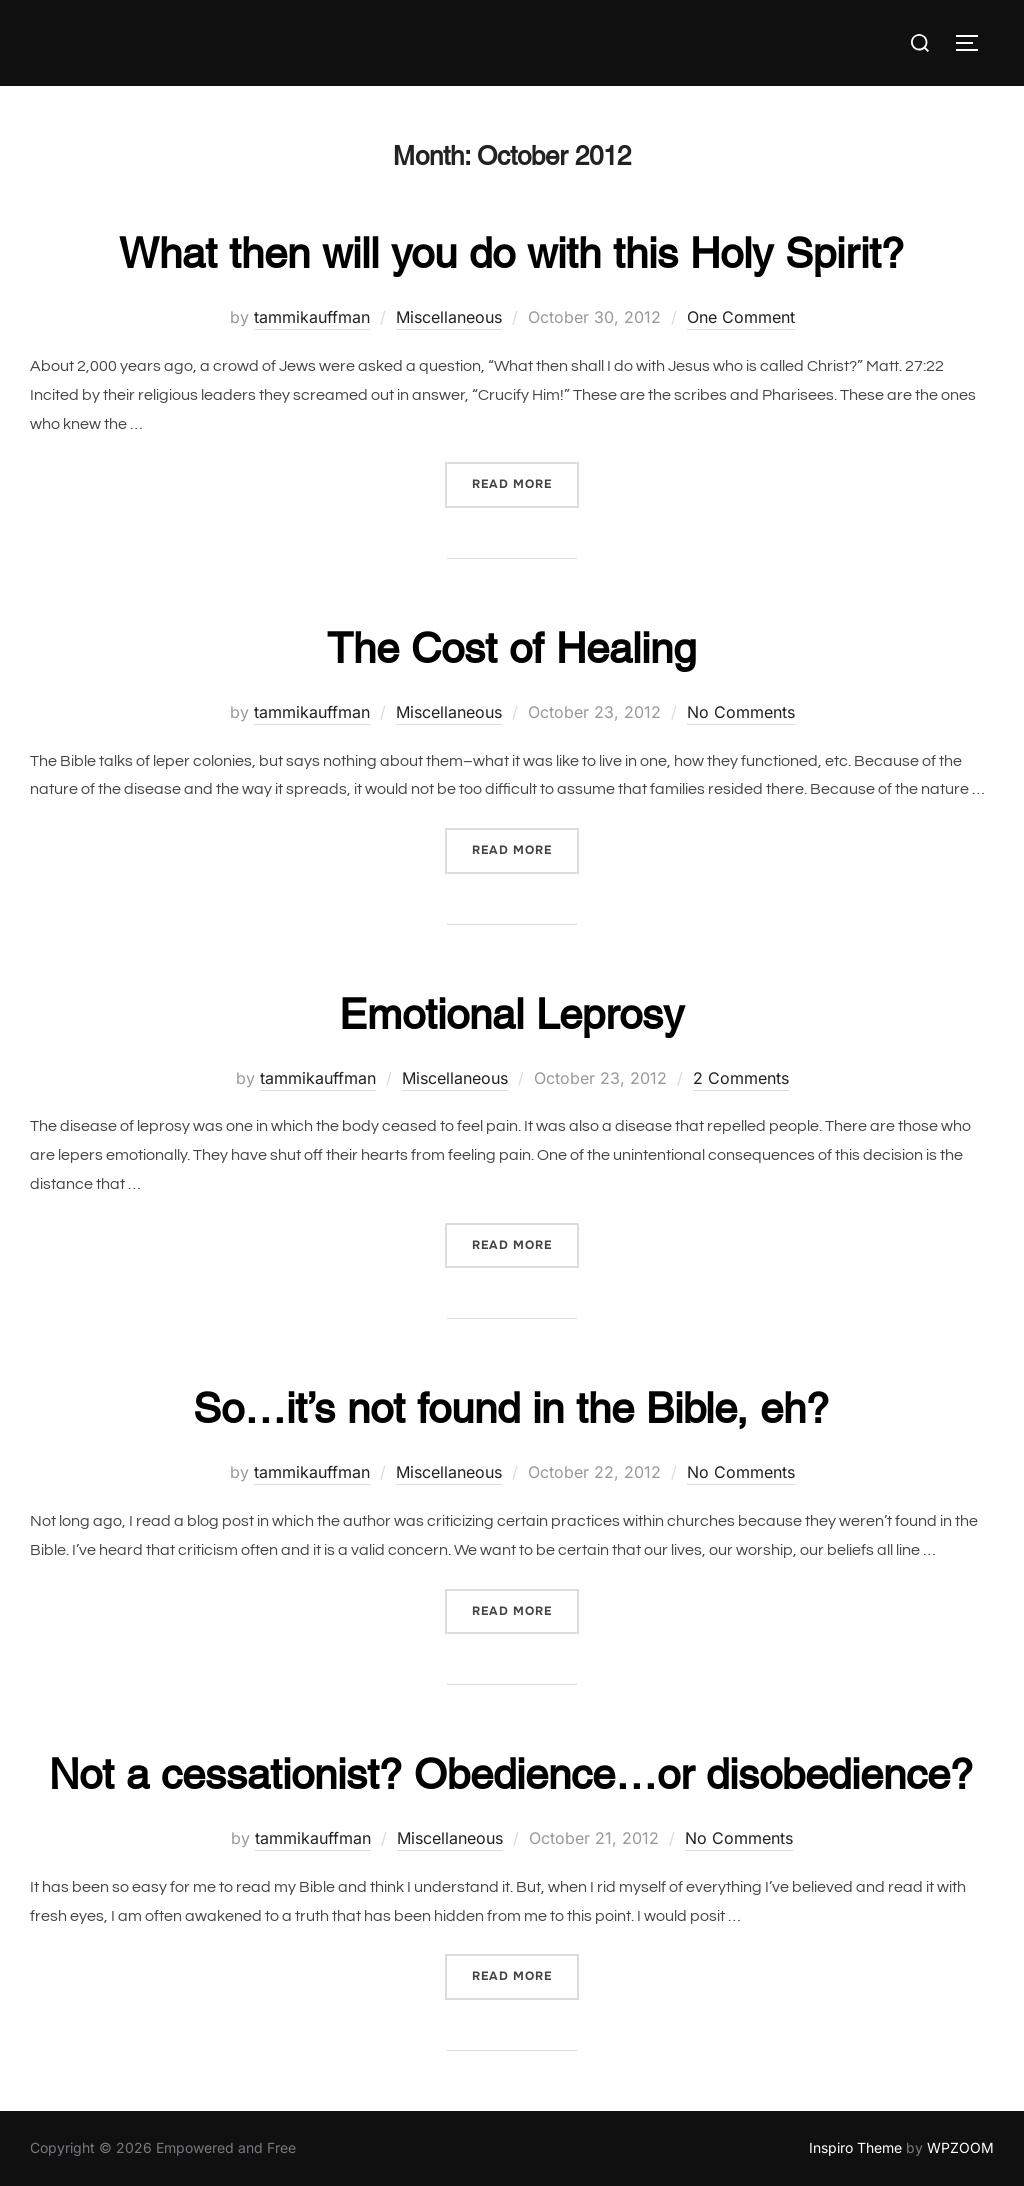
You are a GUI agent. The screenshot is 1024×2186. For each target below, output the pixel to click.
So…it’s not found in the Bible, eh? (511, 1408)
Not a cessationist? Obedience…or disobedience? (511, 1774)
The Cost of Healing (511, 648)
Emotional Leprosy (511, 1014)
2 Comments (741, 1078)
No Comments (741, 712)
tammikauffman (312, 317)
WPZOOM (960, 2147)
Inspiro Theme (855, 2147)
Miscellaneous (449, 317)
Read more (525, 482)
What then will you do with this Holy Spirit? (511, 253)
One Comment (741, 317)
